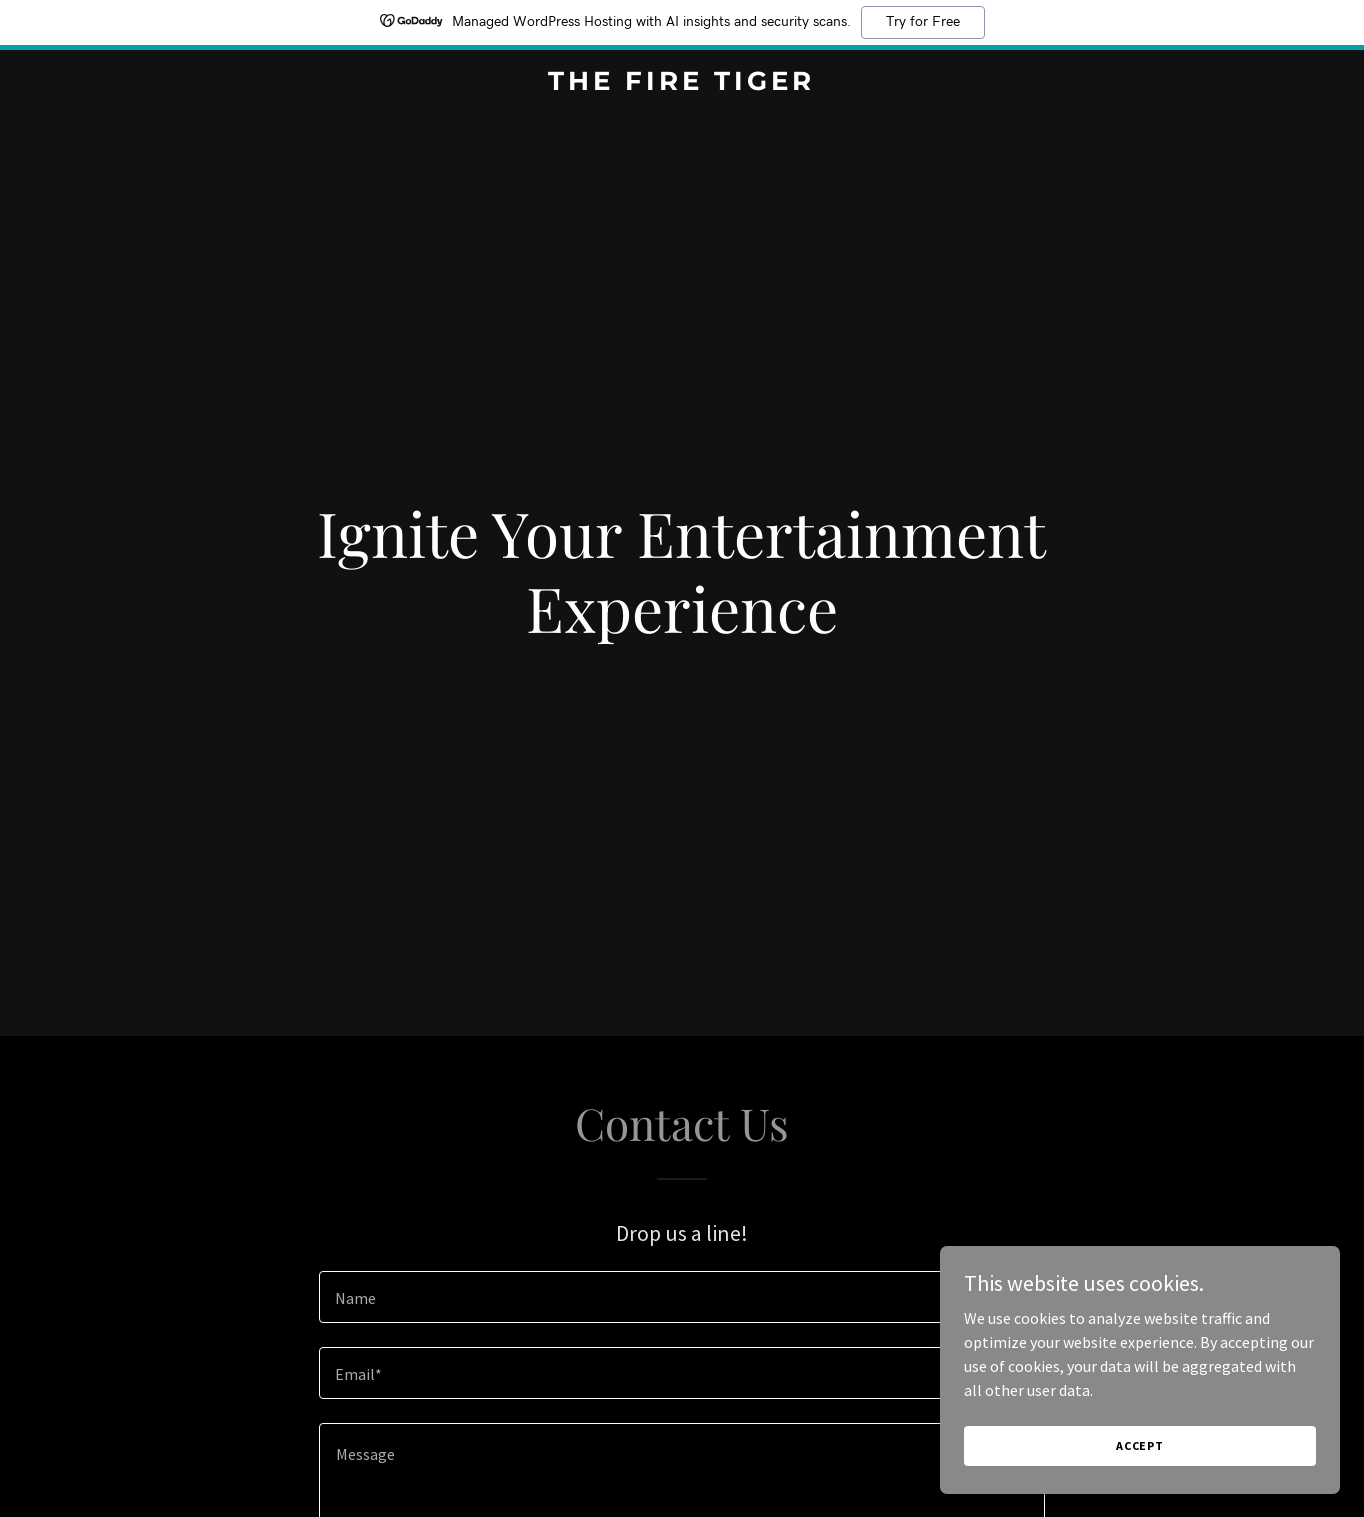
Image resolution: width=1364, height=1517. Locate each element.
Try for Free (923, 22)
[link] (682, 84)
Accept (1140, 1445)
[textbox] (681, 1297)
